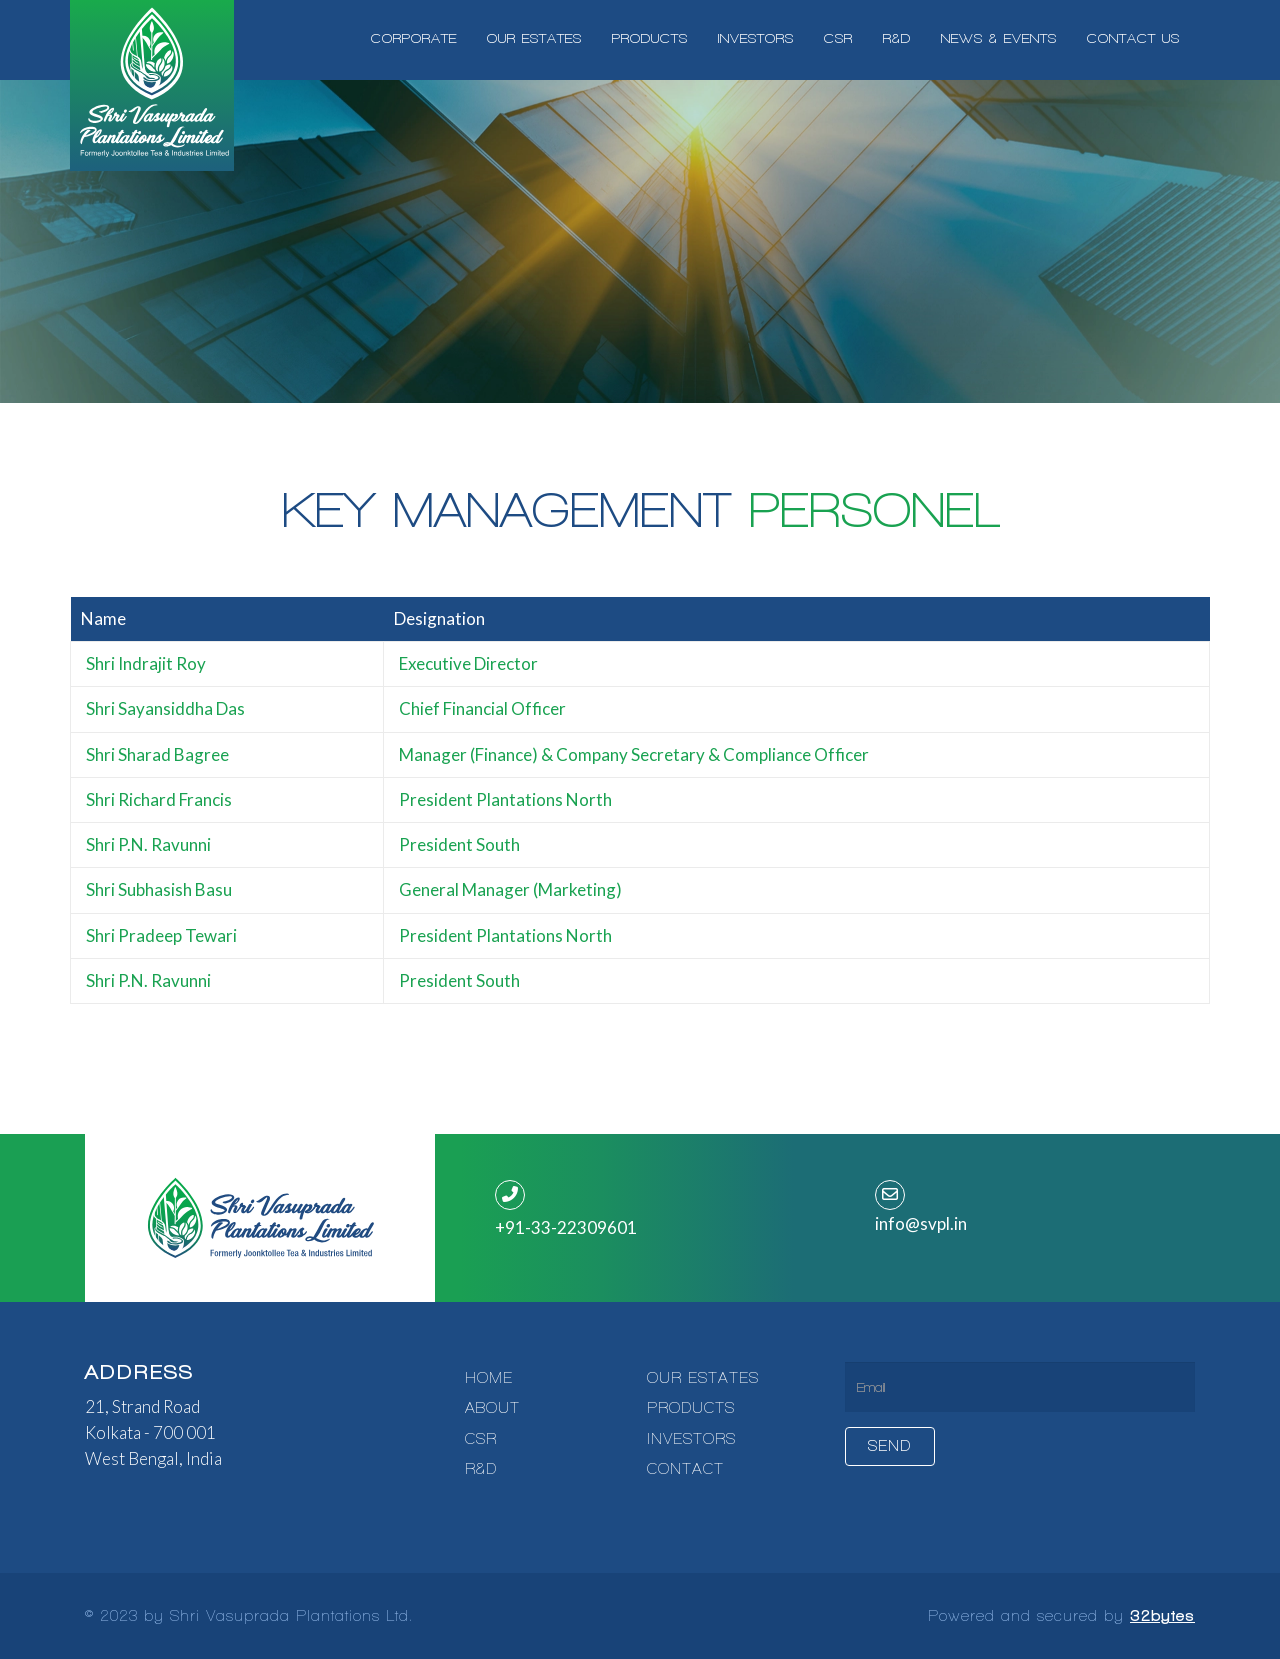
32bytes (1162, 1616)
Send (890, 1446)
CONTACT (685, 1469)
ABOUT (492, 1408)
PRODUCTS (691, 1408)
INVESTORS (691, 1439)
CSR (481, 1439)
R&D (481, 1469)
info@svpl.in (921, 1223)
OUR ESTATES (703, 1378)
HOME (489, 1378)
